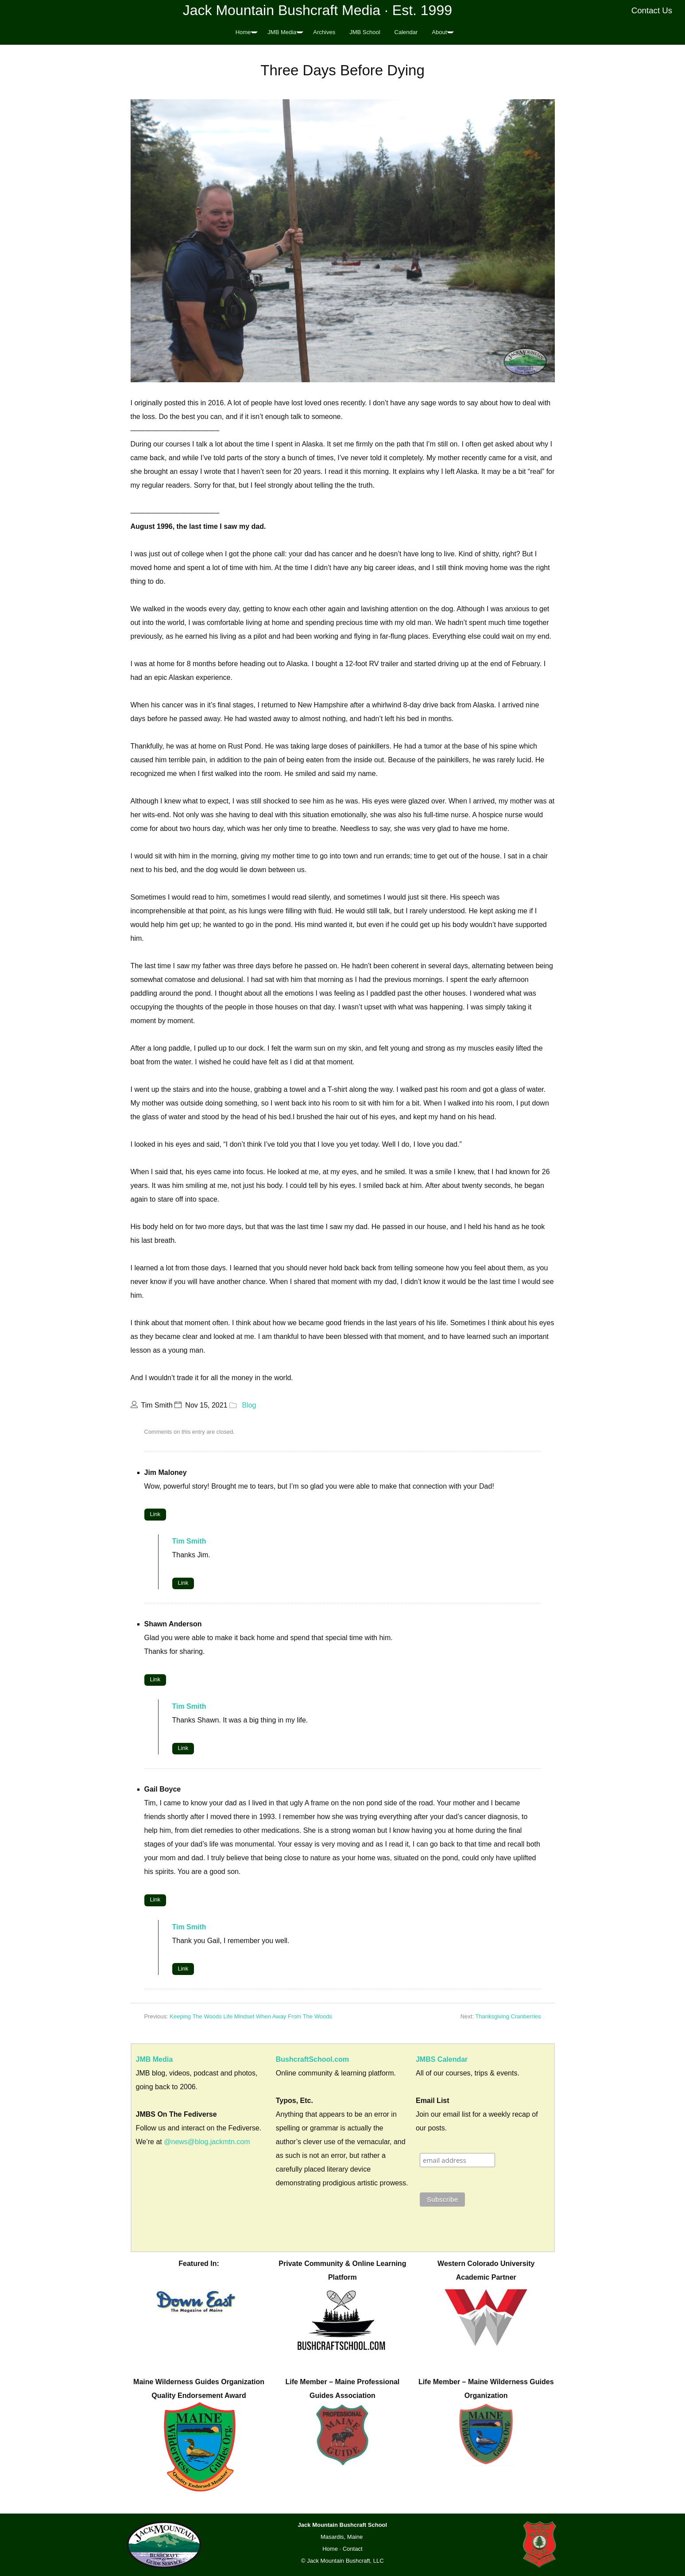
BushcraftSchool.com (312, 2059)
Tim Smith (189, 1541)
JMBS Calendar (442, 2059)
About (439, 32)
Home (243, 32)
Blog (249, 1405)
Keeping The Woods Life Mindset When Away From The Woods (251, 2016)
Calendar (406, 32)
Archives (324, 32)
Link (155, 1514)
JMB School (364, 32)
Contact (353, 2548)
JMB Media (281, 32)
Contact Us (652, 10)
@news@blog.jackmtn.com (207, 2141)
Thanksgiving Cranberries (508, 2016)
